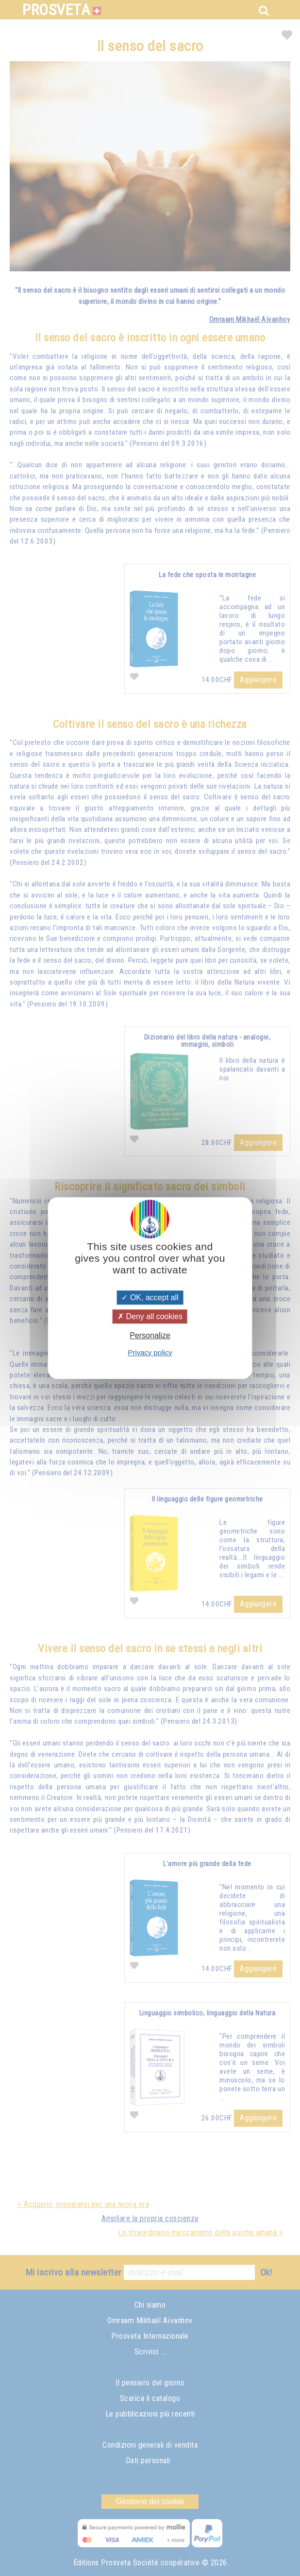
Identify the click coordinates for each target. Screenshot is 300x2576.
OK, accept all (149, 1297)
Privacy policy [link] (150, 1352)
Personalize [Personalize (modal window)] (150, 1336)
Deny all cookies (150, 1316)
